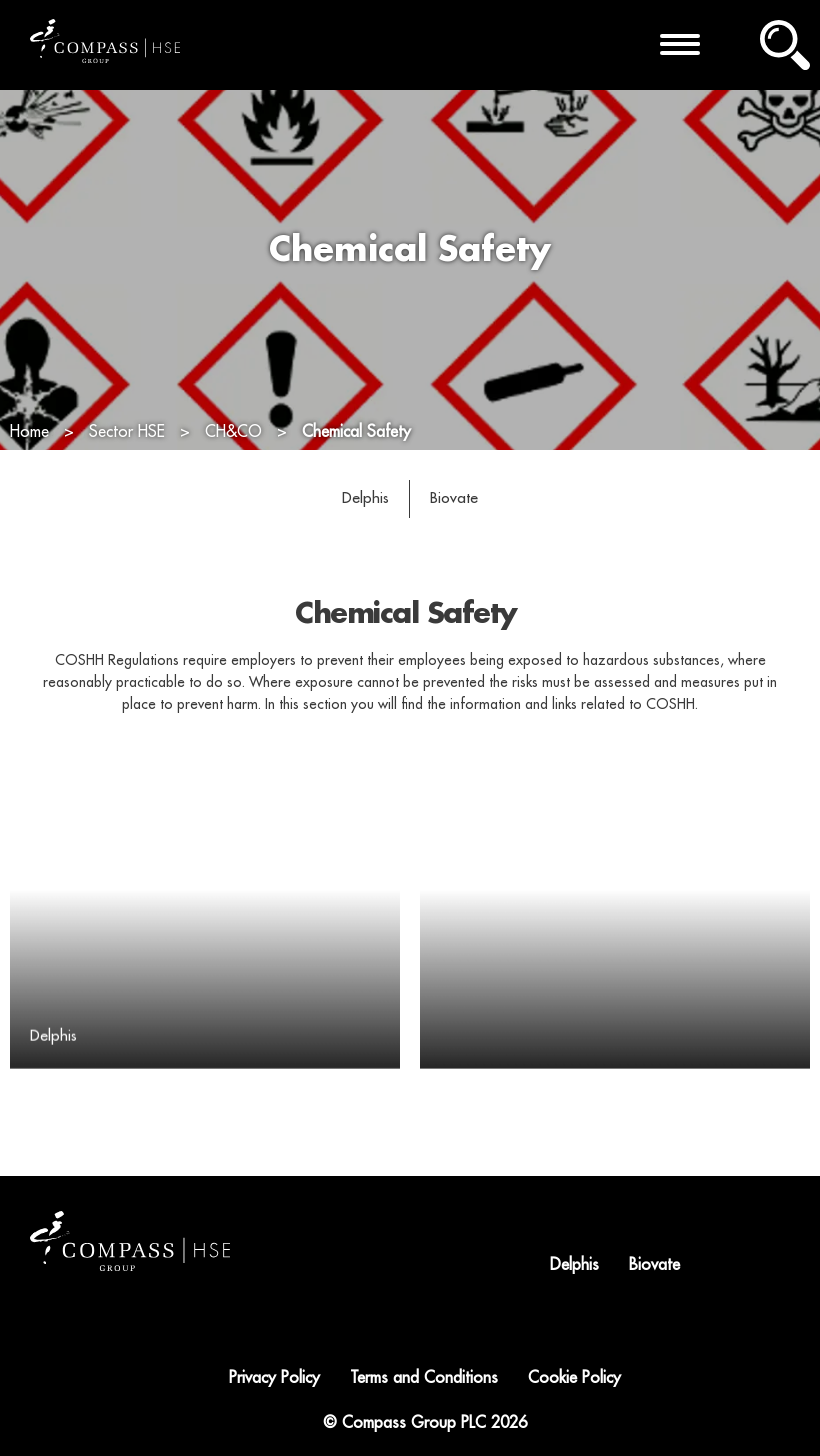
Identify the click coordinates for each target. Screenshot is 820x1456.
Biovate (454, 498)
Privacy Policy (274, 1378)
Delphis (365, 498)
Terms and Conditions (424, 1378)
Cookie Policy (574, 1378)
